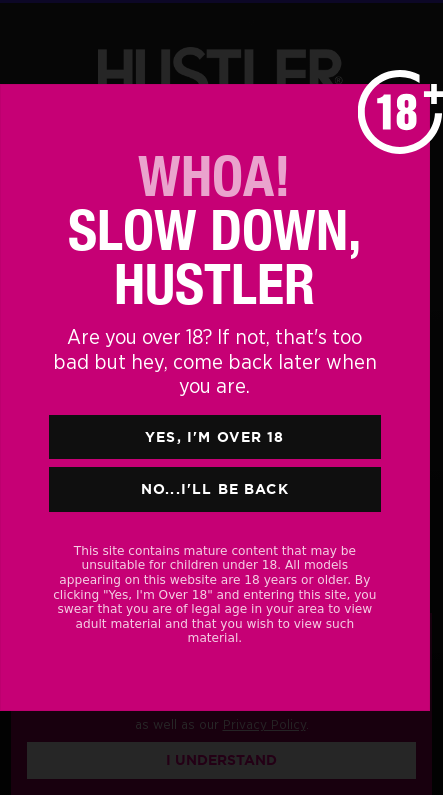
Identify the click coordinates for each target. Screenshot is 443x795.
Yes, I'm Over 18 (215, 437)
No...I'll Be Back (215, 489)
